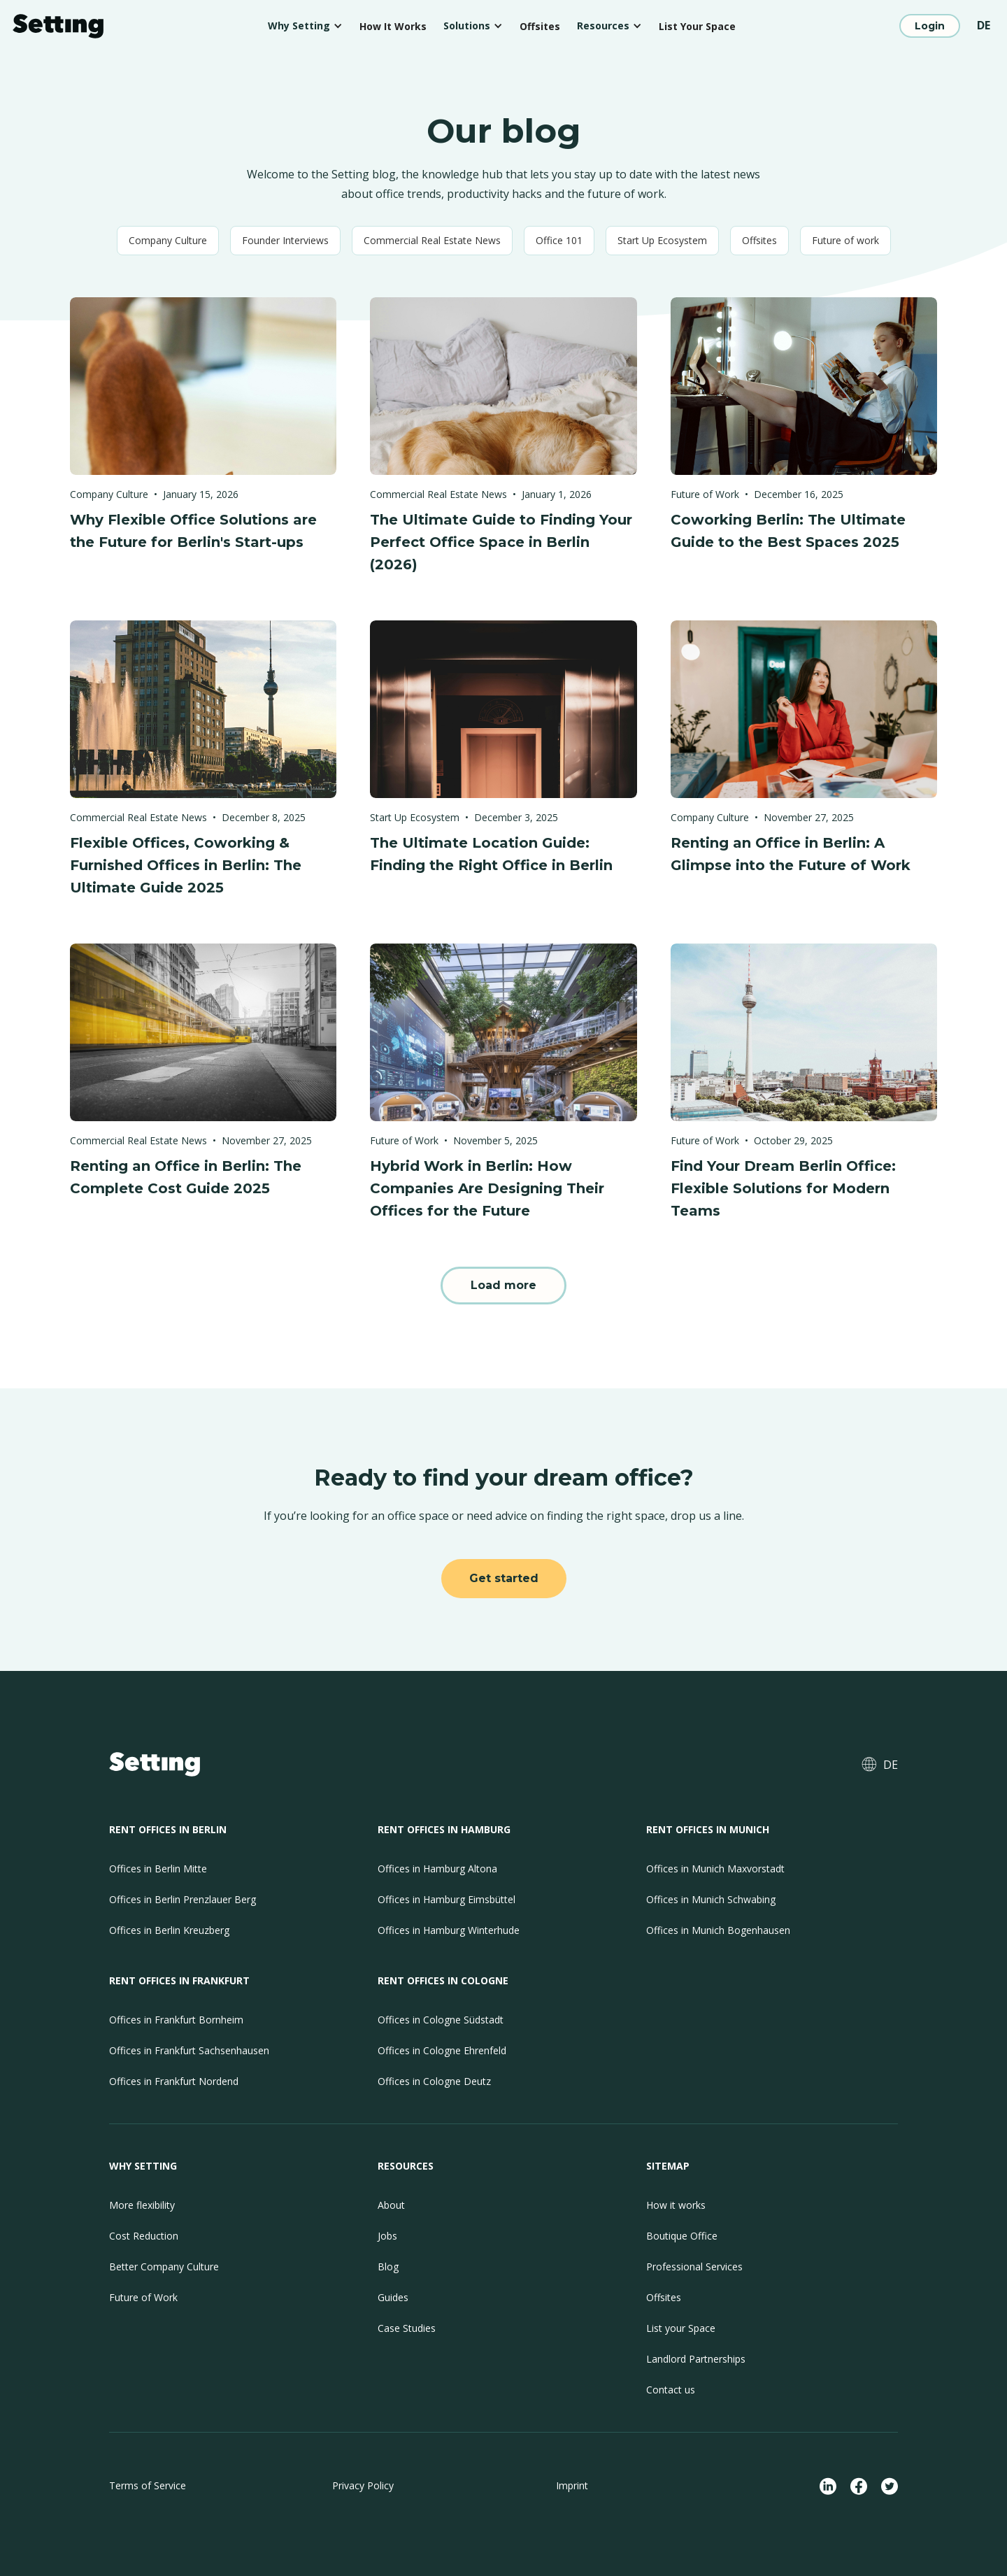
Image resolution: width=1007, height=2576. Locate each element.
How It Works (393, 26)
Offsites (540, 26)
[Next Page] (503, 1285)
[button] (305, 25)
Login (930, 26)
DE (983, 25)
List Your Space (697, 26)
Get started (503, 1578)
